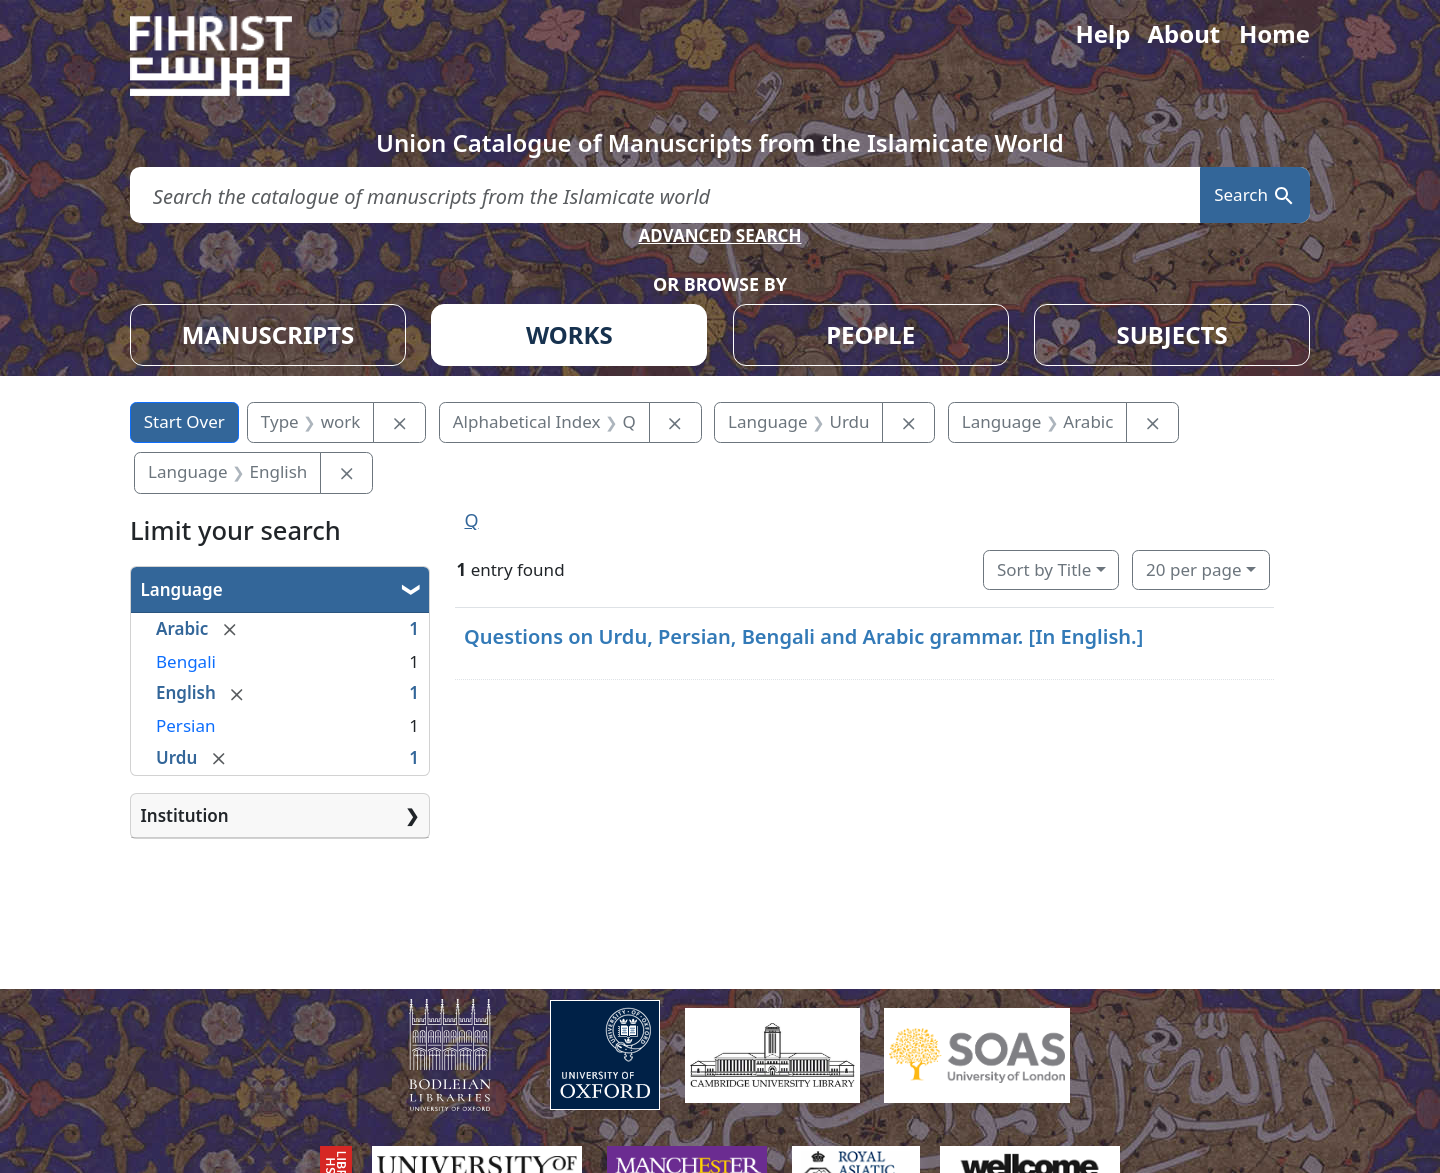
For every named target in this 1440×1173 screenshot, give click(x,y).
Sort (1044, 569)
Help (1102, 33)
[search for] (665, 195)
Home (1274, 33)
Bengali (186, 661)
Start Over (184, 421)
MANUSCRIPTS (268, 334)
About (1183, 33)
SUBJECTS (1171, 334)
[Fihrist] (230, 56)
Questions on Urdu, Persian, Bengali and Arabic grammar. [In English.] (803, 636)
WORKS (569, 334)
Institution (185, 815)
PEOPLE (870, 334)
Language (182, 589)
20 (1193, 569)
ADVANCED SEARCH (719, 235)
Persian (185, 725)
